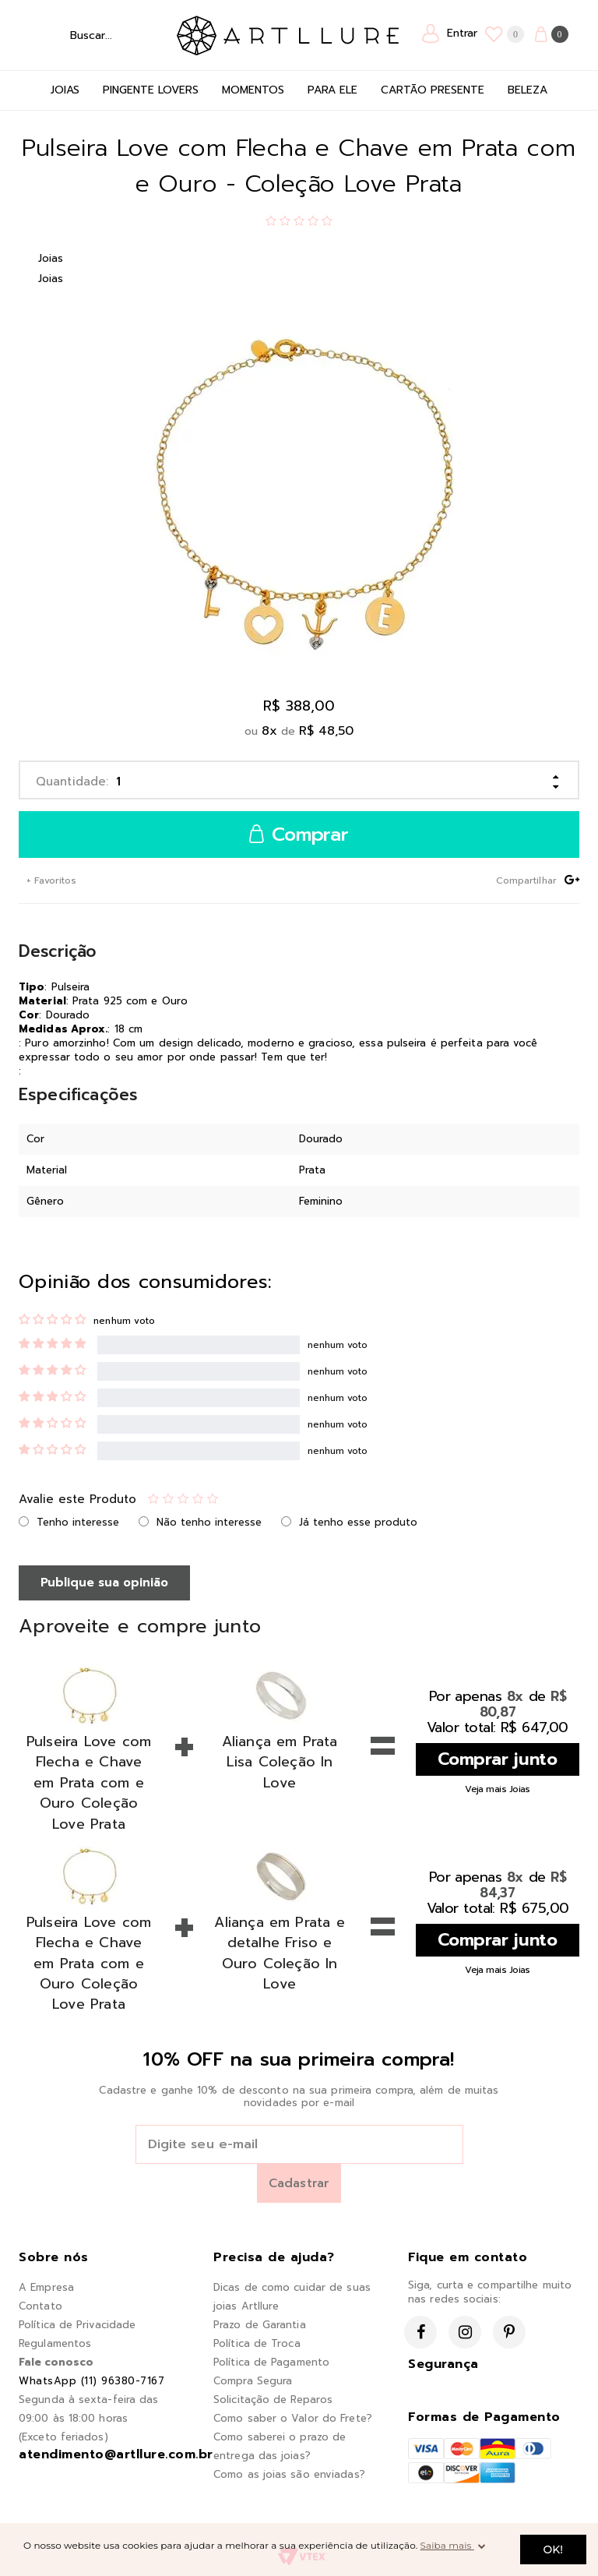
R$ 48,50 (326, 731)
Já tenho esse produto (358, 1522)
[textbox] (94, 35)
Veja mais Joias (497, 1789)
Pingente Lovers (151, 90)
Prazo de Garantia (259, 2324)
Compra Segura (252, 2380)
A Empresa (46, 2287)
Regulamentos (55, 2343)
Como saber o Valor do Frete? (292, 2418)
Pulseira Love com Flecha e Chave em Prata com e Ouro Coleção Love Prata (88, 1783)
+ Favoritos (49, 880)
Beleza (527, 90)
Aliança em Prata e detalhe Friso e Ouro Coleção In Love (279, 1953)
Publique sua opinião (104, 1582)
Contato (40, 2306)
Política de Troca (257, 2343)
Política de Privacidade (77, 2324)
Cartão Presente (432, 90)
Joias (65, 90)
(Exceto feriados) (63, 2437)
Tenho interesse (78, 1522)
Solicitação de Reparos (272, 2399)
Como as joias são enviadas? (289, 2474)
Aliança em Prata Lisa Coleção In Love (280, 1762)
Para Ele (332, 90)
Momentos (253, 90)
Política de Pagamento (271, 2362)
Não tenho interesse (209, 1522)
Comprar (299, 835)
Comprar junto (497, 1759)
